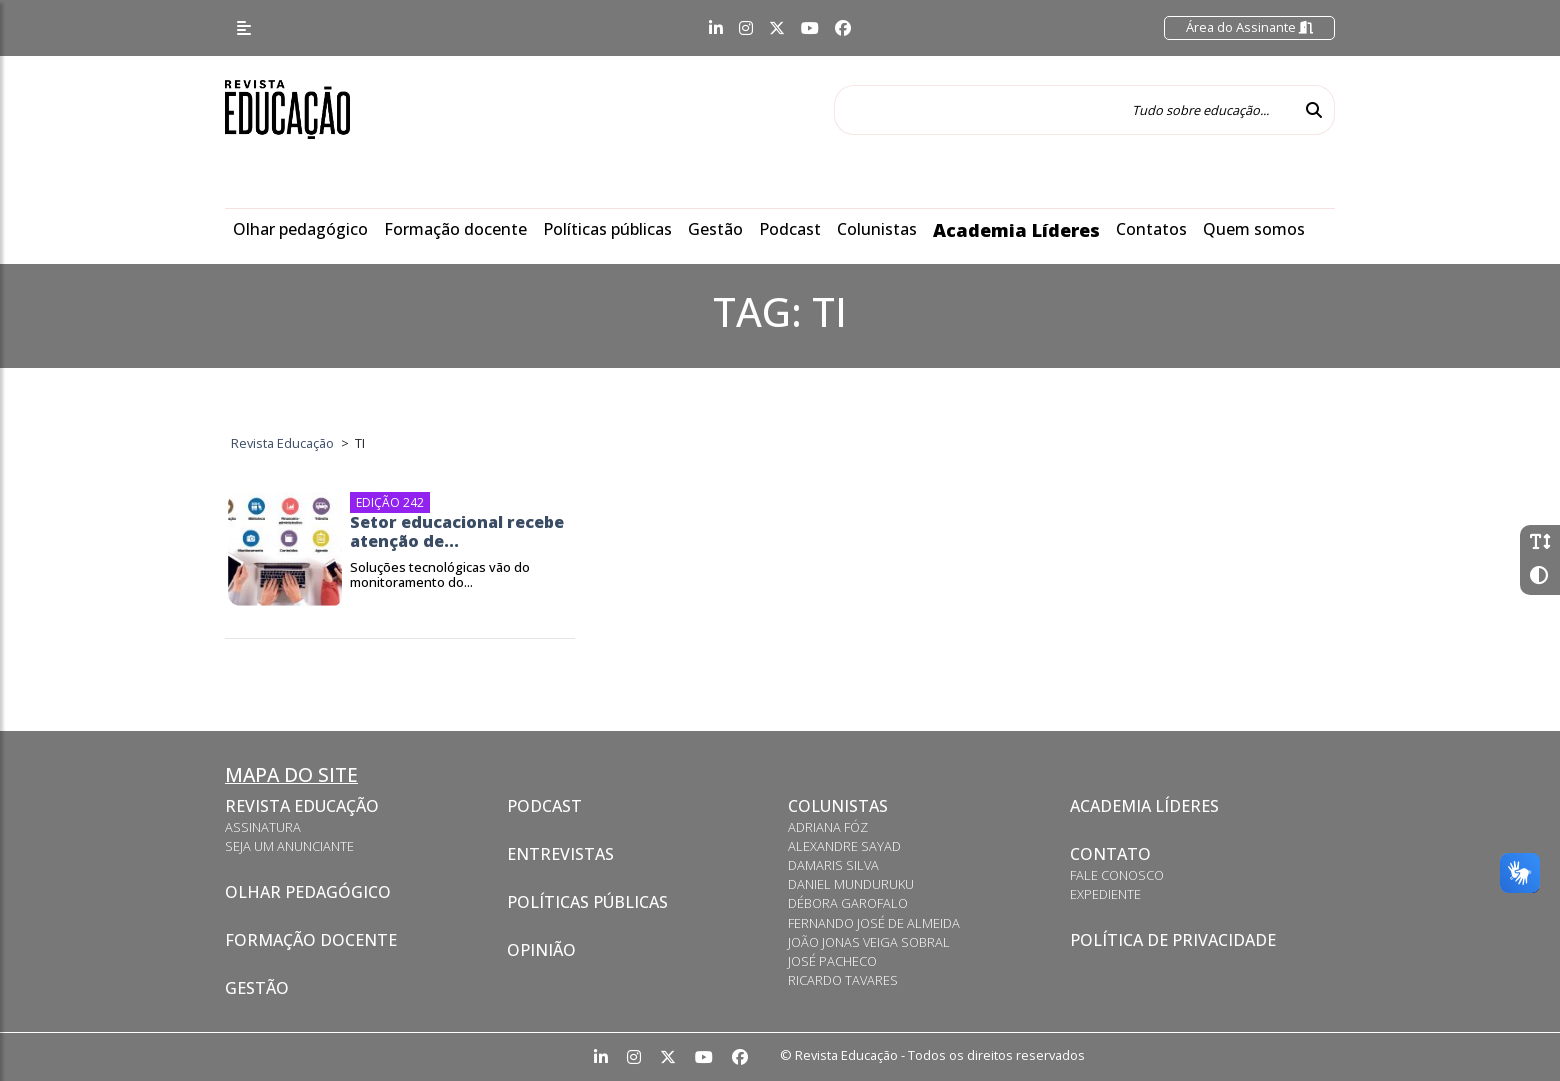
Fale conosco (1117, 875)
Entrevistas (560, 854)
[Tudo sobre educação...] (1064, 110)
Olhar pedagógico (300, 229)
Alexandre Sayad (844, 846)
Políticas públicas (607, 229)
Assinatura (263, 827)
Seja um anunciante (289, 846)
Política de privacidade (1173, 940)
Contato (1110, 854)
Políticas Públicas (587, 902)
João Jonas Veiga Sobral (869, 942)
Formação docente (455, 229)
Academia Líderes (1016, 230)
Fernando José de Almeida (874, 923)
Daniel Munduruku (851, 884)
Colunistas (877, 229)
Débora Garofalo (848, 903)
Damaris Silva (833, 865)
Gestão (715, 229)
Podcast (790, 229)
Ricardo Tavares (843, 980)
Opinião (541, 950)
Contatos (1151, 229)
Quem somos (1254, 229)
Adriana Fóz (828, 827)
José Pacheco (832, 961)
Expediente (1105, 894)
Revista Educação (302, 806)
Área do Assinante (1249, 27)
